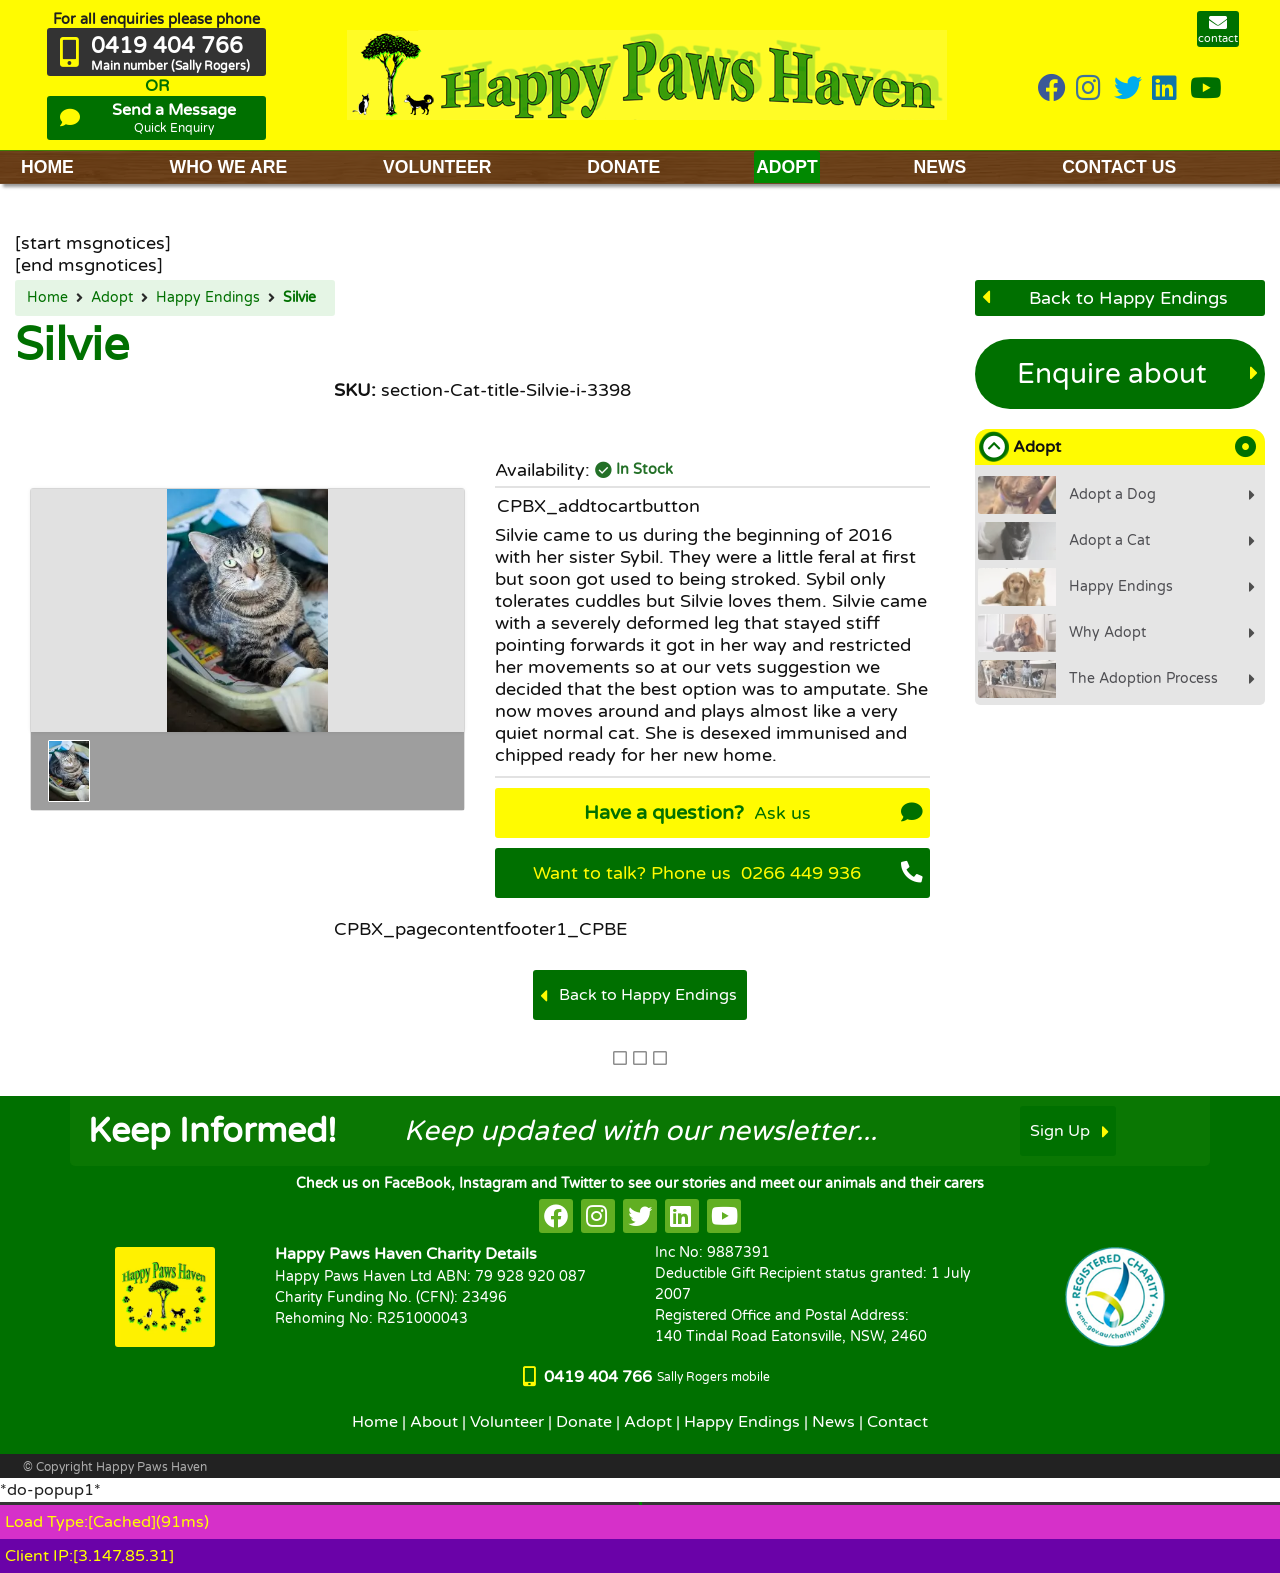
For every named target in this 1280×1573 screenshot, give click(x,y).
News (833, 1422)
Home (47, 298)
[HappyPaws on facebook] (556, 1216)
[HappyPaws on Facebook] (1052, 89)
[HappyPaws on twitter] (1128, 89)
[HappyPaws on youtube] (1206, 89)
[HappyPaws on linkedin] (1166, 89)
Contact (897, 1422)
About (434, 1422)
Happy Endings (208, 298)
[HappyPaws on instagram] (1090, 89)
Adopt (112, 298)
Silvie (299, 298)
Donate (584, 1422)
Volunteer (507, 1422)
